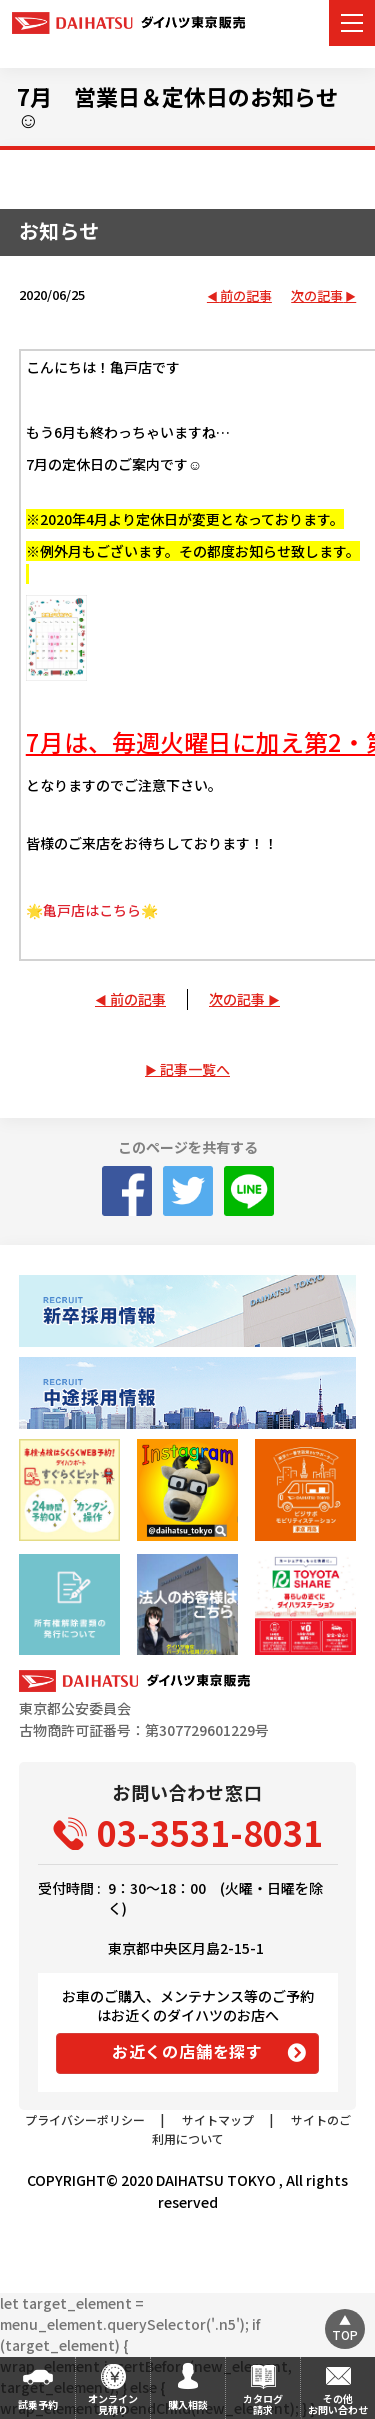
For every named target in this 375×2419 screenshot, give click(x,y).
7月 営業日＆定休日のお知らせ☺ (177, 107)
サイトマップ (218, 2119)
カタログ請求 (263, 2404)
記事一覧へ (195, 1069)
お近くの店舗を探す (187, 2051)
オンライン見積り (113, 2404)
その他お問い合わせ (338, 2404)
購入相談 (188, 2404)
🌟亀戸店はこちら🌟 (92, 910)
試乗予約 (38, 2404)
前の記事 (246, 296)
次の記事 (317, 296)
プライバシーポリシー (85, 2119)
